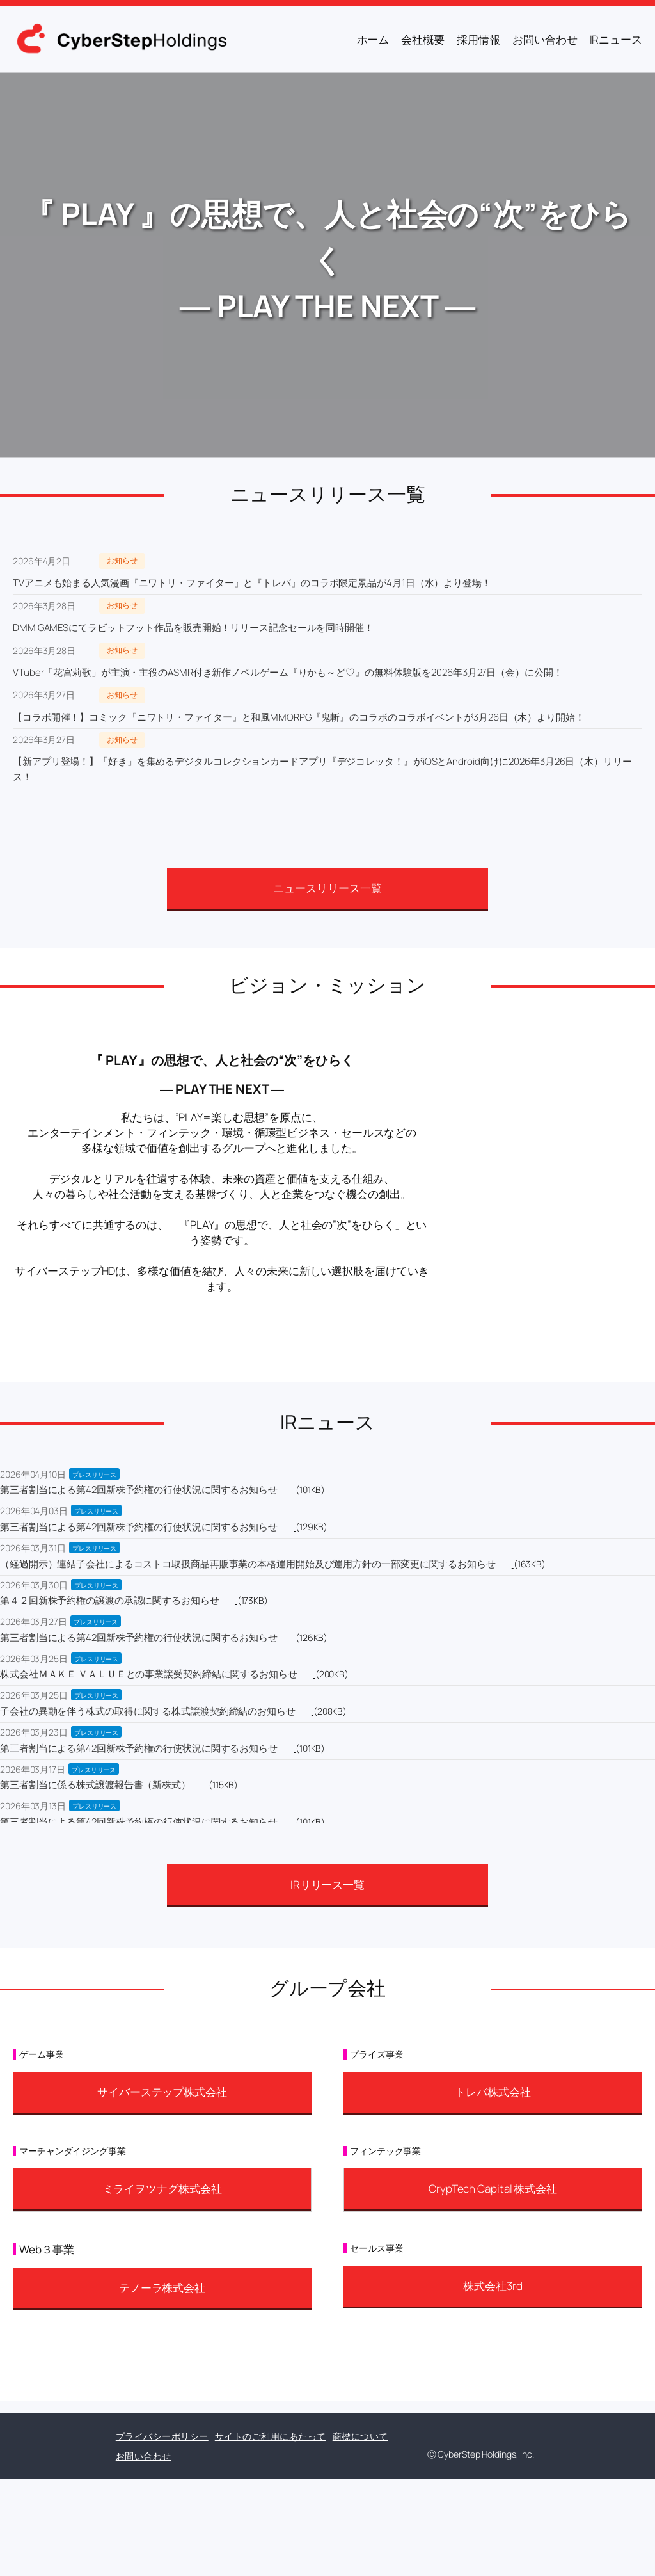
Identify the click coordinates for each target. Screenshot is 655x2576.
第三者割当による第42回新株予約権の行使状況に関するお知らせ (139, 1489)
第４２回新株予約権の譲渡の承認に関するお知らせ (109, 1600)
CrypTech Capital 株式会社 (493, 2188)
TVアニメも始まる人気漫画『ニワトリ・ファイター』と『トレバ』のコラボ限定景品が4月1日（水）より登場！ (252, 582)
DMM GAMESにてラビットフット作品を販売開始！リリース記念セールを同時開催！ (193, 627)
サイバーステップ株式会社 (162, 2091)
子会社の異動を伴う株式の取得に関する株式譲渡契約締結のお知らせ (148, 1711)
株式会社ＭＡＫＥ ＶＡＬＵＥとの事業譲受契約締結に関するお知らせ (148, 1674)
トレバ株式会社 (492, 2091)
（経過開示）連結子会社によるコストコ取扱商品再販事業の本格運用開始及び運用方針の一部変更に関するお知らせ (248, 1564)
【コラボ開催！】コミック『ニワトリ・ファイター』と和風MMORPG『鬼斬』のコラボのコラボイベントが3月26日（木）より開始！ (299, 717)
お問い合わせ (143, 2456)
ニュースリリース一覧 (327, 888)
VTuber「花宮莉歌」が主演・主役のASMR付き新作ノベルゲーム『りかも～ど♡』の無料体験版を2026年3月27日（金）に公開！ (288, 672)
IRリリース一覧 (327, 1884)
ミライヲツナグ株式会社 (162, 2188)
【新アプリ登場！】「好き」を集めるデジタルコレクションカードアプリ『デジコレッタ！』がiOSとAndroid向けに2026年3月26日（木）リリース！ (322, 769)
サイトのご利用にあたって (270, 2436)
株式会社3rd (492, 2285)
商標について (360, 2436)
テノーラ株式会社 (162, 2287)
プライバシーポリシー (162, 2436)
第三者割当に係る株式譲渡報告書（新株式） (95, 1784)
